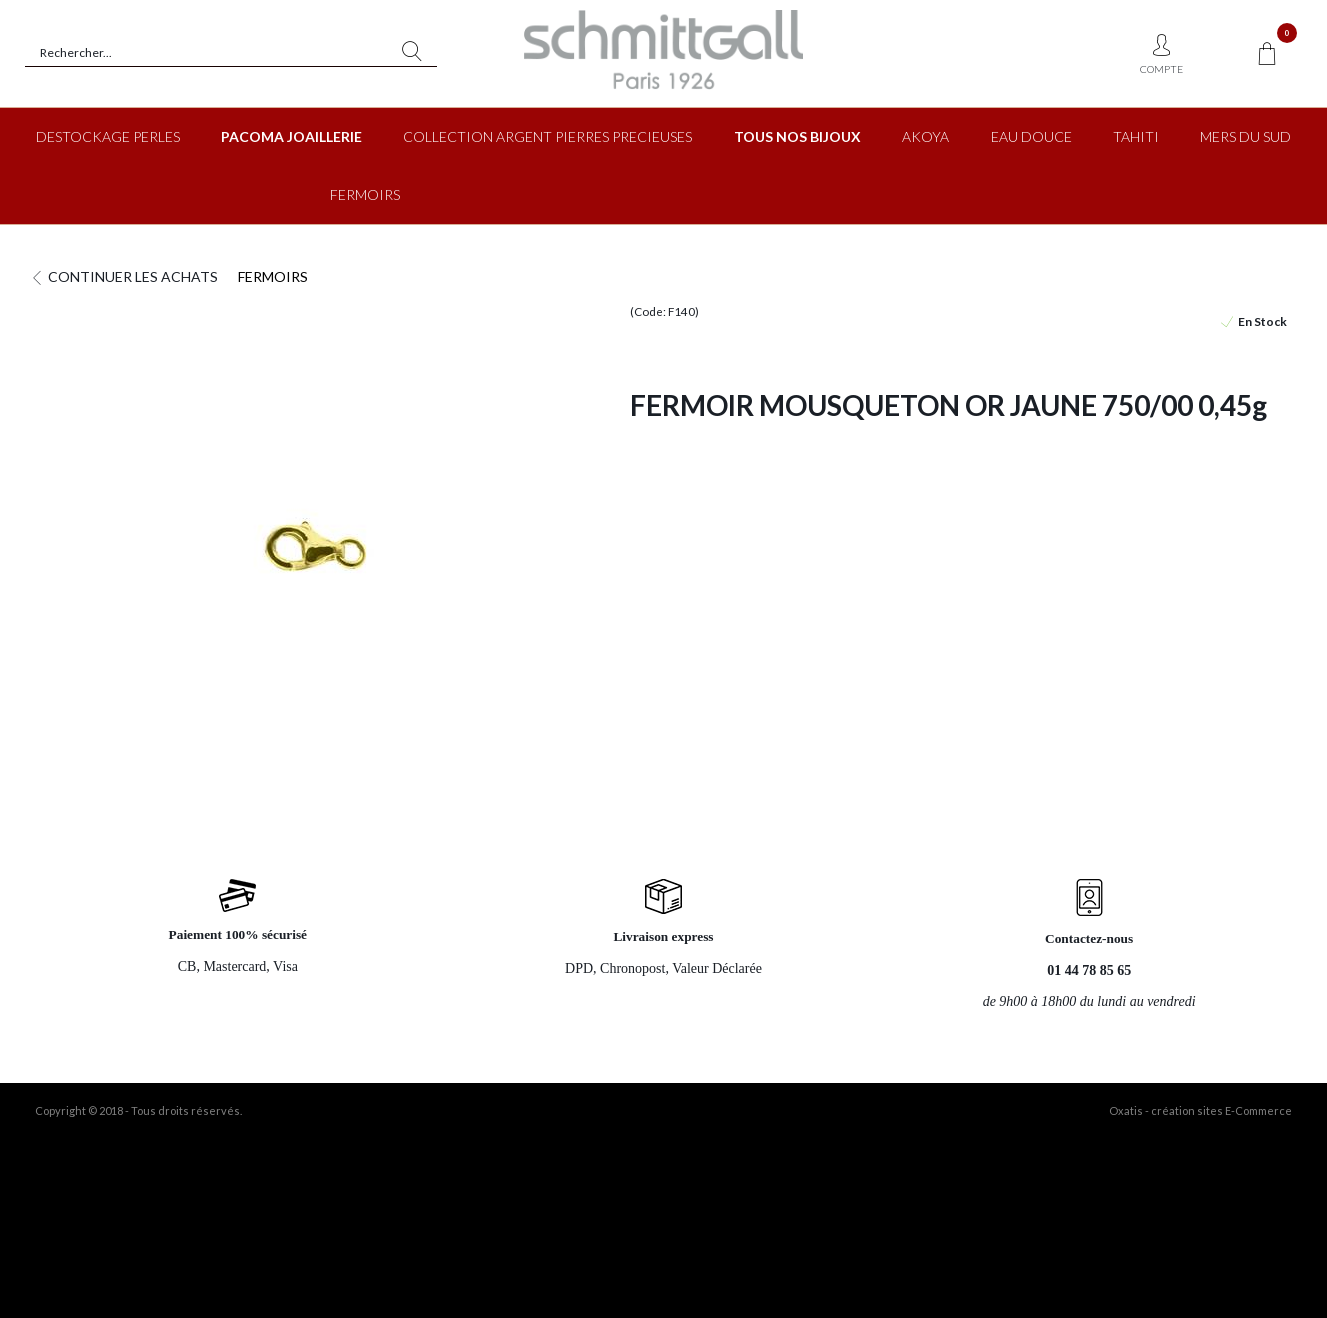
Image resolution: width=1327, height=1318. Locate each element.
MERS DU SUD (1245, 136)
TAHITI (1136, 136)
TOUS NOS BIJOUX (797, 136)
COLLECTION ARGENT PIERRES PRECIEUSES (547, 136)
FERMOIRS (365, 194)
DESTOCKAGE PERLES (108, 136)
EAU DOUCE (1031, 136)
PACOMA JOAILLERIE (291, 136)
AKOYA (925, 136)
